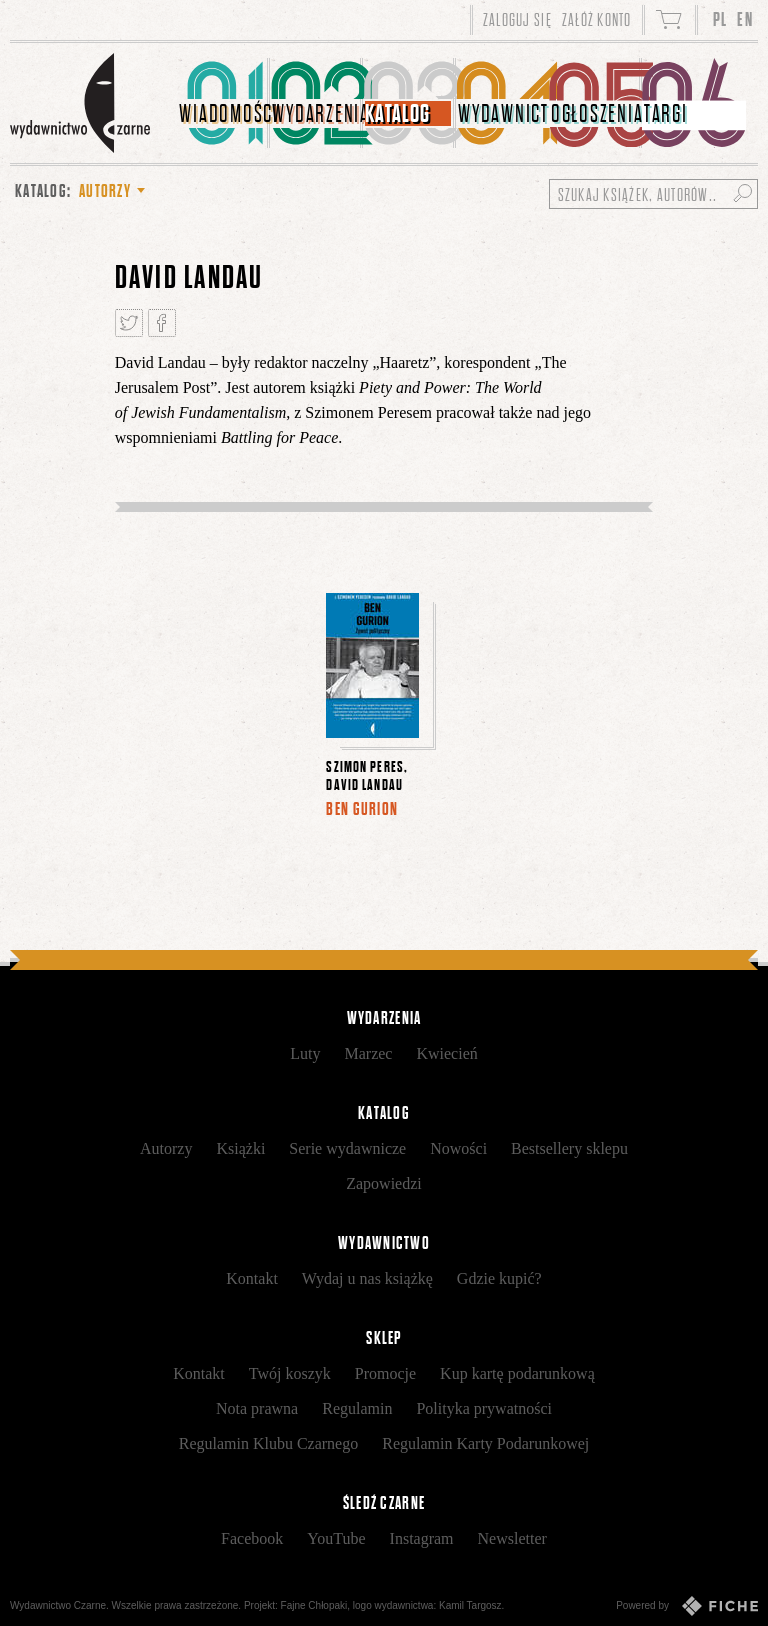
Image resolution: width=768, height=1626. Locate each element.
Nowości (458, 1148)
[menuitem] (223, 103)
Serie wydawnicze (347, 1148)
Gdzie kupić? (499, 1278)
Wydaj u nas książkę (367, 1278)
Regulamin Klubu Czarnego (269, 1443)
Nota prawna (257, 1408)
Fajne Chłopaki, (315, 1605)
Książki (240, 1148)
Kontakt (252, 1278)
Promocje (385, 1373)
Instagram (422, 1538)
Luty (305, 1053)
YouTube (336, 1538)
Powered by (687, 1606)
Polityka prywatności (484, 1408)
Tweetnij (129, 323)
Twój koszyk (290, 1373)
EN (745, 19)
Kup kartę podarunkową (517, 1373)
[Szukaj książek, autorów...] (653, 194)
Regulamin (357, 1408)
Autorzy (166, 1148)
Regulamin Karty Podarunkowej (485, 1443)
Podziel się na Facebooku (162, 323)
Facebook (252, 1538)
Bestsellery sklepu (569, 1148)
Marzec (368, 1053)
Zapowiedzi (384, 1183)
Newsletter (512, 1538)
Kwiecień (446, 1053)
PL (720, 19)
